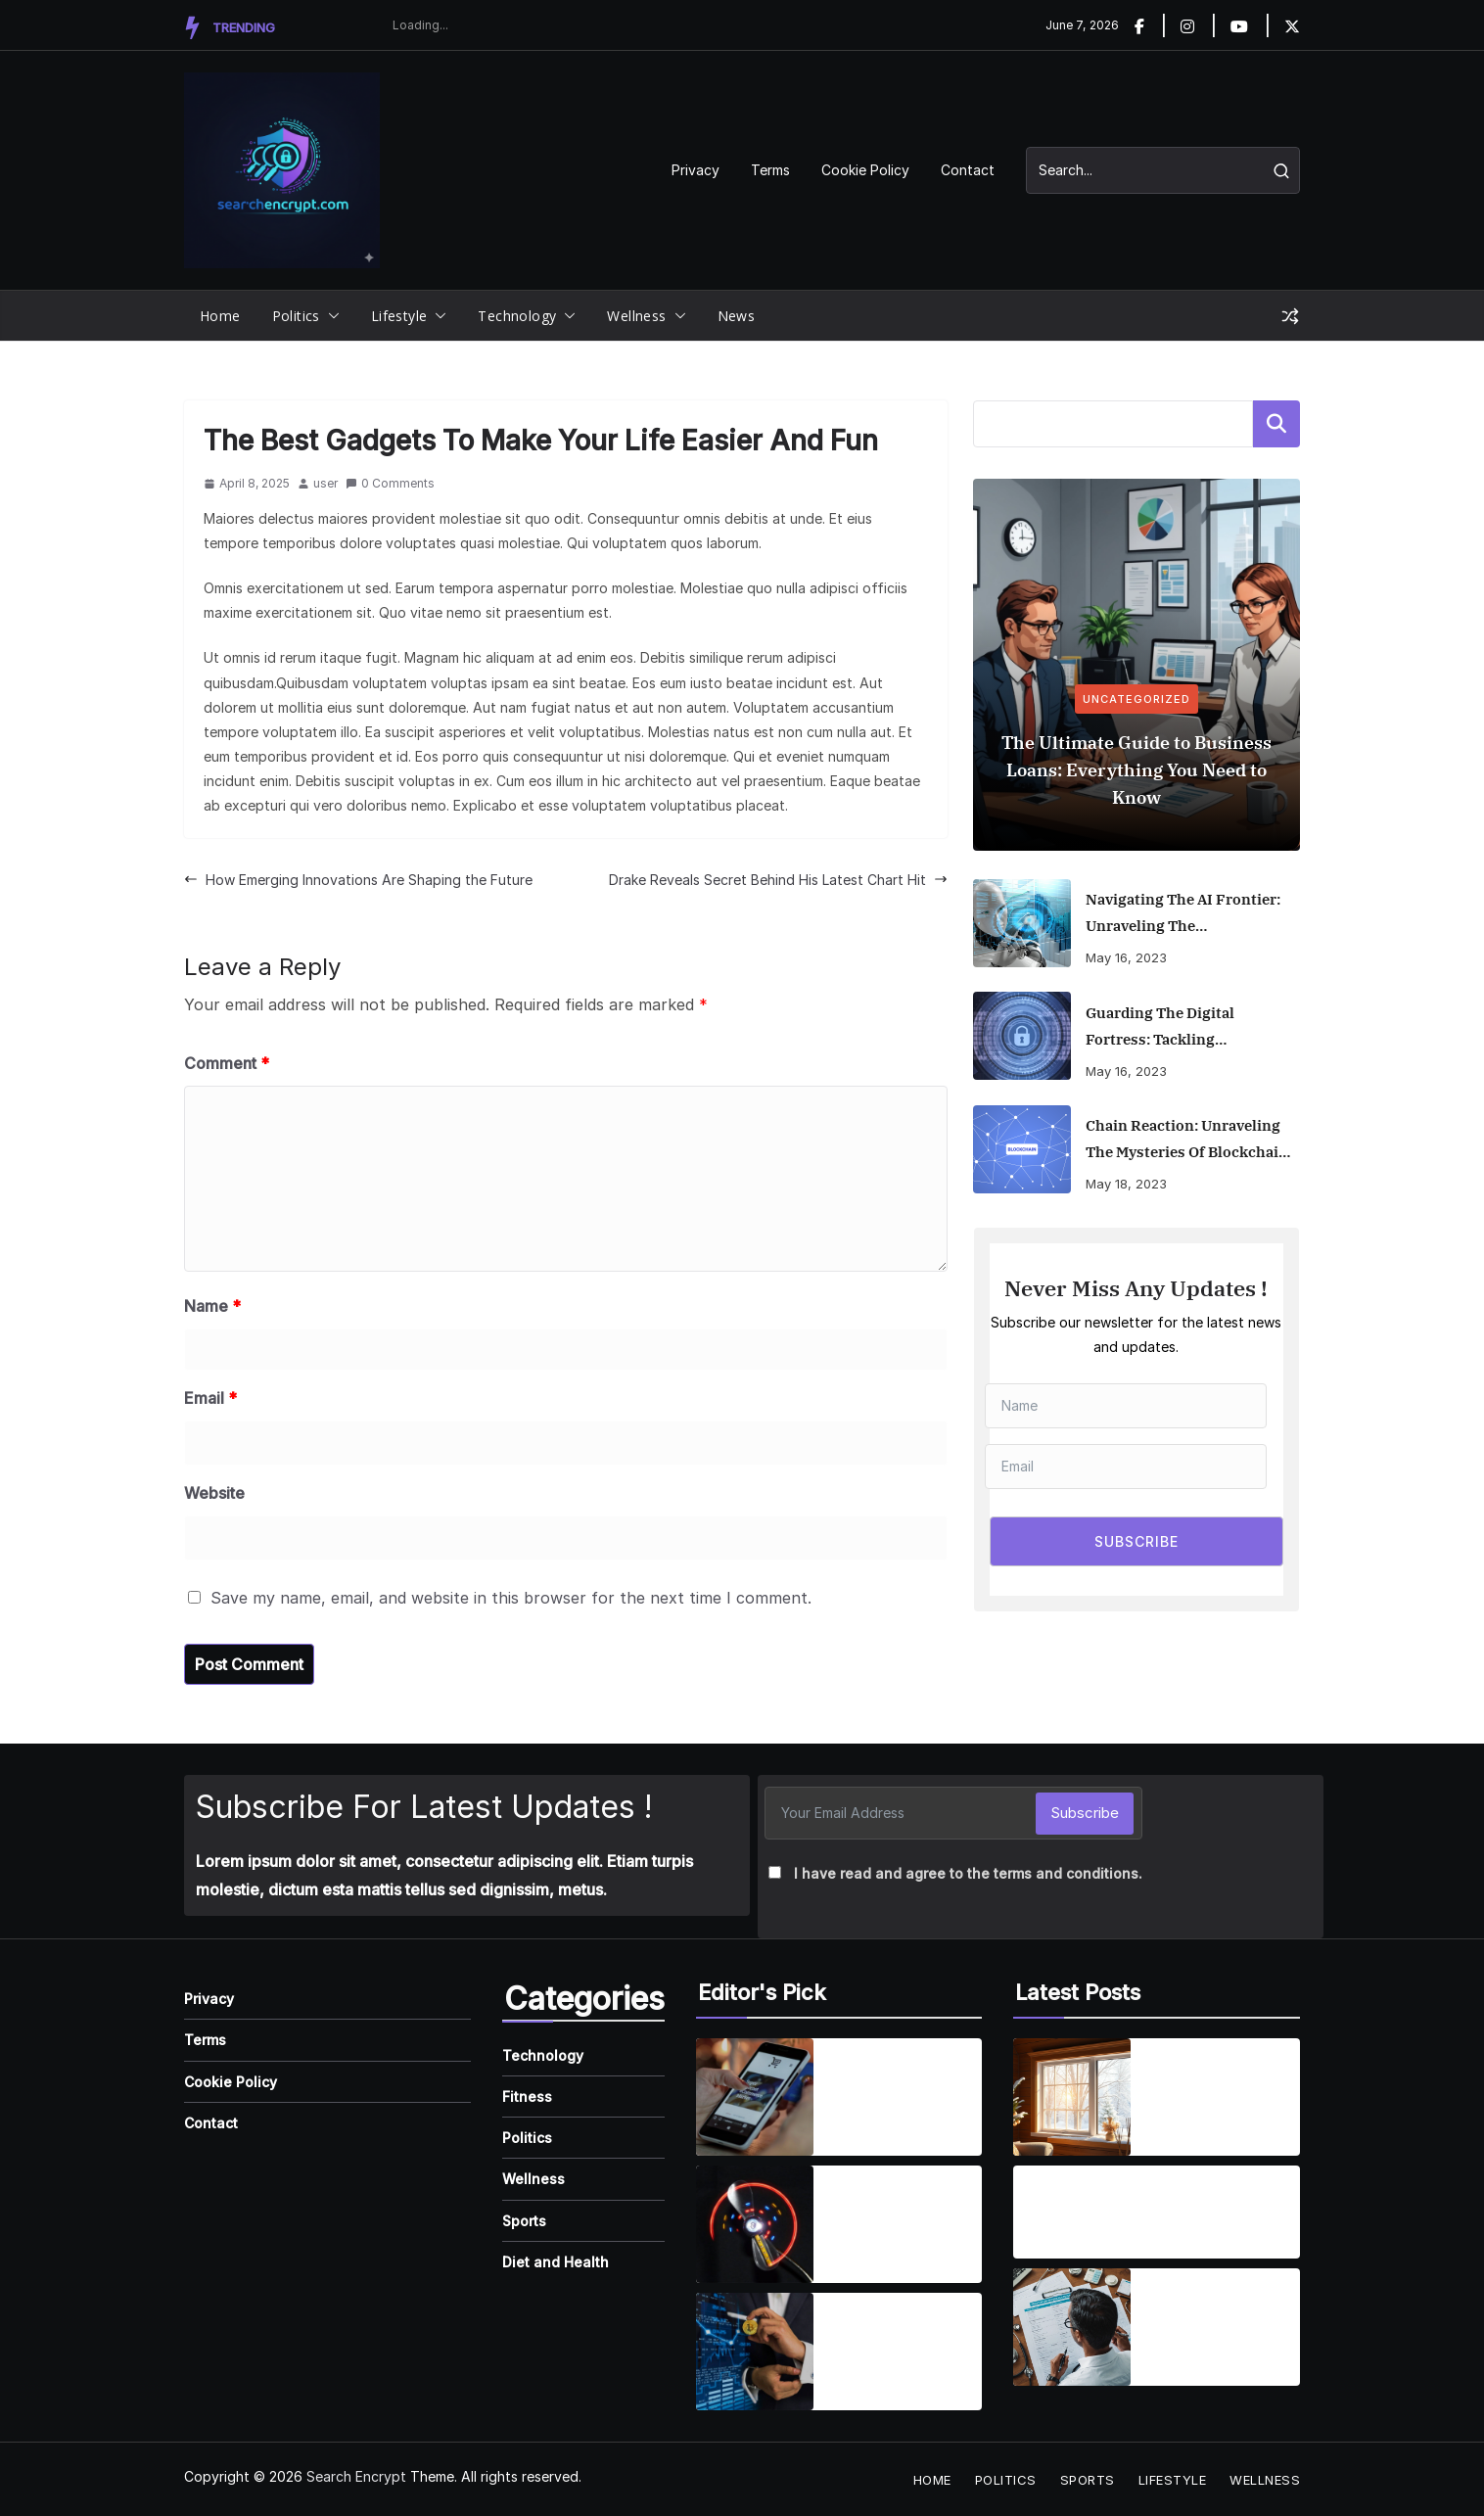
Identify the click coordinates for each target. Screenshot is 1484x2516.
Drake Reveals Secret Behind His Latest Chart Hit (778, 879)
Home (220, 315)
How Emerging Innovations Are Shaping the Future (358, 879)
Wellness (636, 315)
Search (1276, 424)
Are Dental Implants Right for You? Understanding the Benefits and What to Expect (1122, 2200)
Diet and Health (555, 2262)
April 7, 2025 (868, 2251)
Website (214, 1493)
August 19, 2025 (1073, 2239)
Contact (968, 170)
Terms (770, 170)
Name (212, 1306)
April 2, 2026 (1186, 2124)
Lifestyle (399, 315)
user (325, 483)
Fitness (527, 2096)
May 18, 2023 (1126, 1183)
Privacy (695, 170)
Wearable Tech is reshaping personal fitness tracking (899, 2212)
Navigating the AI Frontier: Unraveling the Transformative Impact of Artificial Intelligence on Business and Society (1183, 914)
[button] (330, 316)
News (737, 315)
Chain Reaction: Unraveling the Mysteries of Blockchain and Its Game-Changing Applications (1187, 1140)
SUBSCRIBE (1136, 1541)
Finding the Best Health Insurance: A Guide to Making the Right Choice (1219, 2316)
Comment (226, 1063)
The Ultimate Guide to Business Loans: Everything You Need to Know (1136, 770)
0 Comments (390, 483)
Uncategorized (1136, 699)
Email (210, 1398)
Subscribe (1084, 1812)
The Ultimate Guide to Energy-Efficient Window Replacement (1216, 2085)
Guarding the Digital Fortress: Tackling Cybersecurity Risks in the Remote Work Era (1181, 1027)
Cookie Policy (865, 170)
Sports (524, 2221)
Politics (296, 315)
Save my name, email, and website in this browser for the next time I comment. (511, 1597)
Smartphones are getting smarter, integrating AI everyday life (891, 2085)
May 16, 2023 (1126, 957)
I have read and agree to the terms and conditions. (968, 1873)
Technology (517, 315)
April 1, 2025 (867, 2124)
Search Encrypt (356, 2476)
